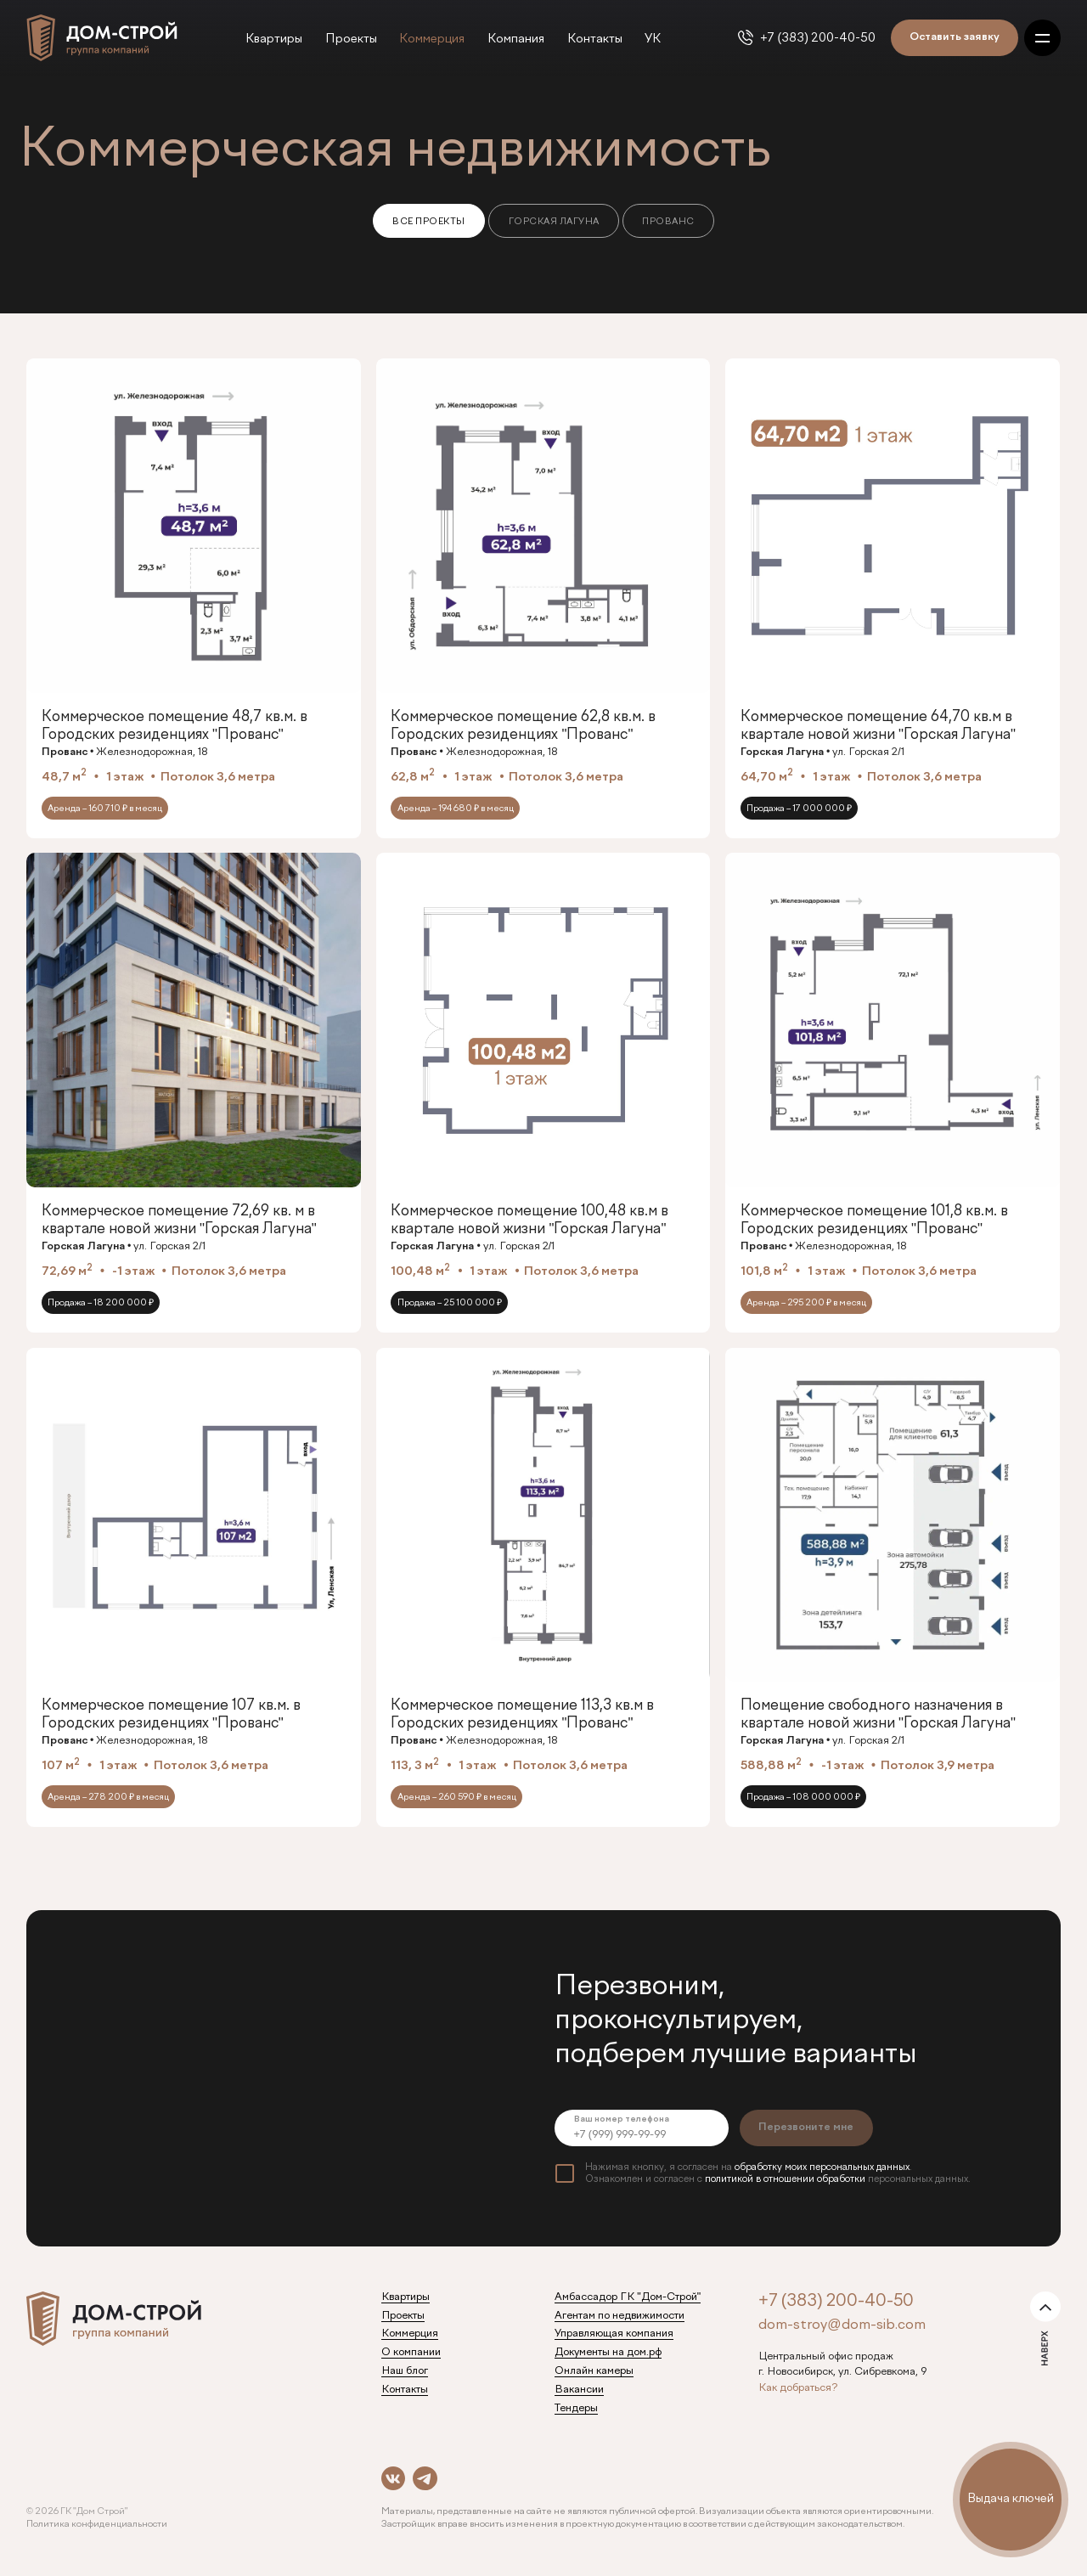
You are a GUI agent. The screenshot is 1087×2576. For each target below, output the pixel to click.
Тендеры (576, 2409)
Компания (515, 39)
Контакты (594, 39)
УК (653, 39)
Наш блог (404, 2371)
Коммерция (432, 39)
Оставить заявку (955, 37)
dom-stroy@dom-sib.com (841, 2325)
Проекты (351, 39)
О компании (411, 2353)
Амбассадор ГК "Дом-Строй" (628, 2297)
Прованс (668, 221)
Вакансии (579, 2390)
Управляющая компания (614, 2334)
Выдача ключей (1010, 2499)
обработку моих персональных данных (822, 2167)
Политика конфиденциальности (96, 2524)
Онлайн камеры (594, 2371)
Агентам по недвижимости (619, 2316)
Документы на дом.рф (608, 2353)
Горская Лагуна (554, 221)
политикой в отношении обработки (785, 2179)
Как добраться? (797, 2388)
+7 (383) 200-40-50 (818, 38)
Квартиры (273, 39)
